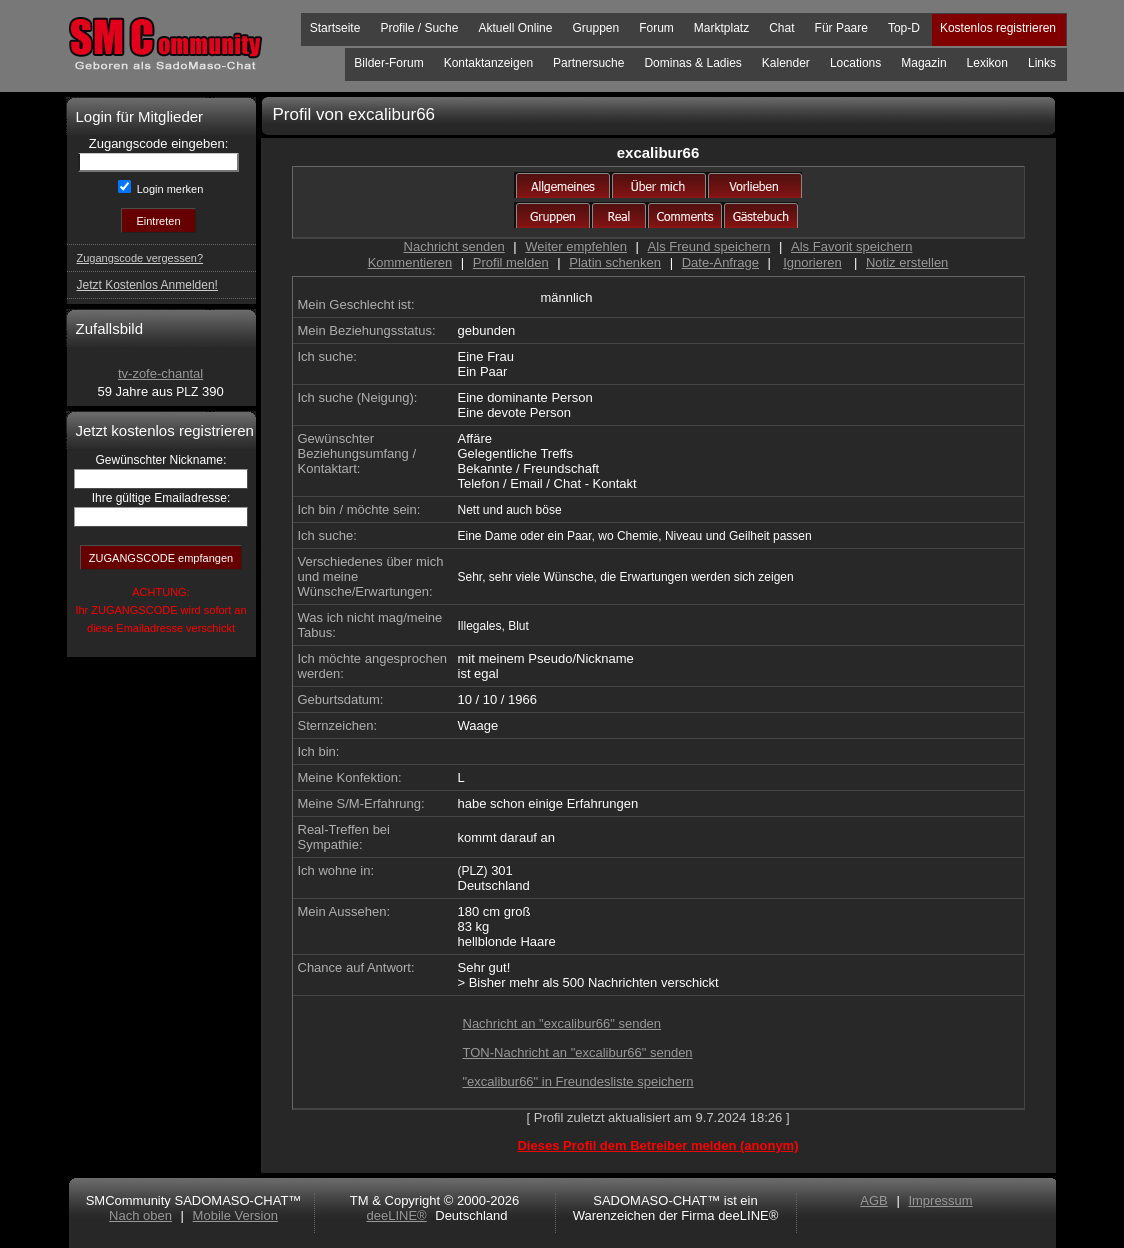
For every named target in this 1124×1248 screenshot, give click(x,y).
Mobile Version (235, 1215)
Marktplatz (721, 28)
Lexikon (987, 63)
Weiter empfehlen (576, 246)
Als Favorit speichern (851, 246)
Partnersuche (588, 63)
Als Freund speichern (709, 246)
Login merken (169, 189)
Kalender (786, 63)
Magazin (923, 63)
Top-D (904, 28)
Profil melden (511, 262)
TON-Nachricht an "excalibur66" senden (578, 1052)
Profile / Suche (419, 28)
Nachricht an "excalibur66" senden (562, 1023)
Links (1042, 63)
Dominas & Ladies (692, 63)
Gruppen (595, 28)
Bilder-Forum (388, 63)
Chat (781, 28)
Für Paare (841, 28)
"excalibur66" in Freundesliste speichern (578, 1081)
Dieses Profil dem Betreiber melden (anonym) (657, 1145)
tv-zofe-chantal (160, 373)
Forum (656, 28)
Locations (855, 63)
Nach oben (140, 1215)
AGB (873, 1200)
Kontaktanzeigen (488, 63)
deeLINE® (396, 1215)
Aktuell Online (515, 28)
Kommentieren (410, 262)
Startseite (335, 28)
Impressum (940, 1200)
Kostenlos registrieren (998, 28)
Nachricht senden (454, 246)
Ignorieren (812, 262)
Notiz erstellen (907, 262)
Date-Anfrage (720, 262)
